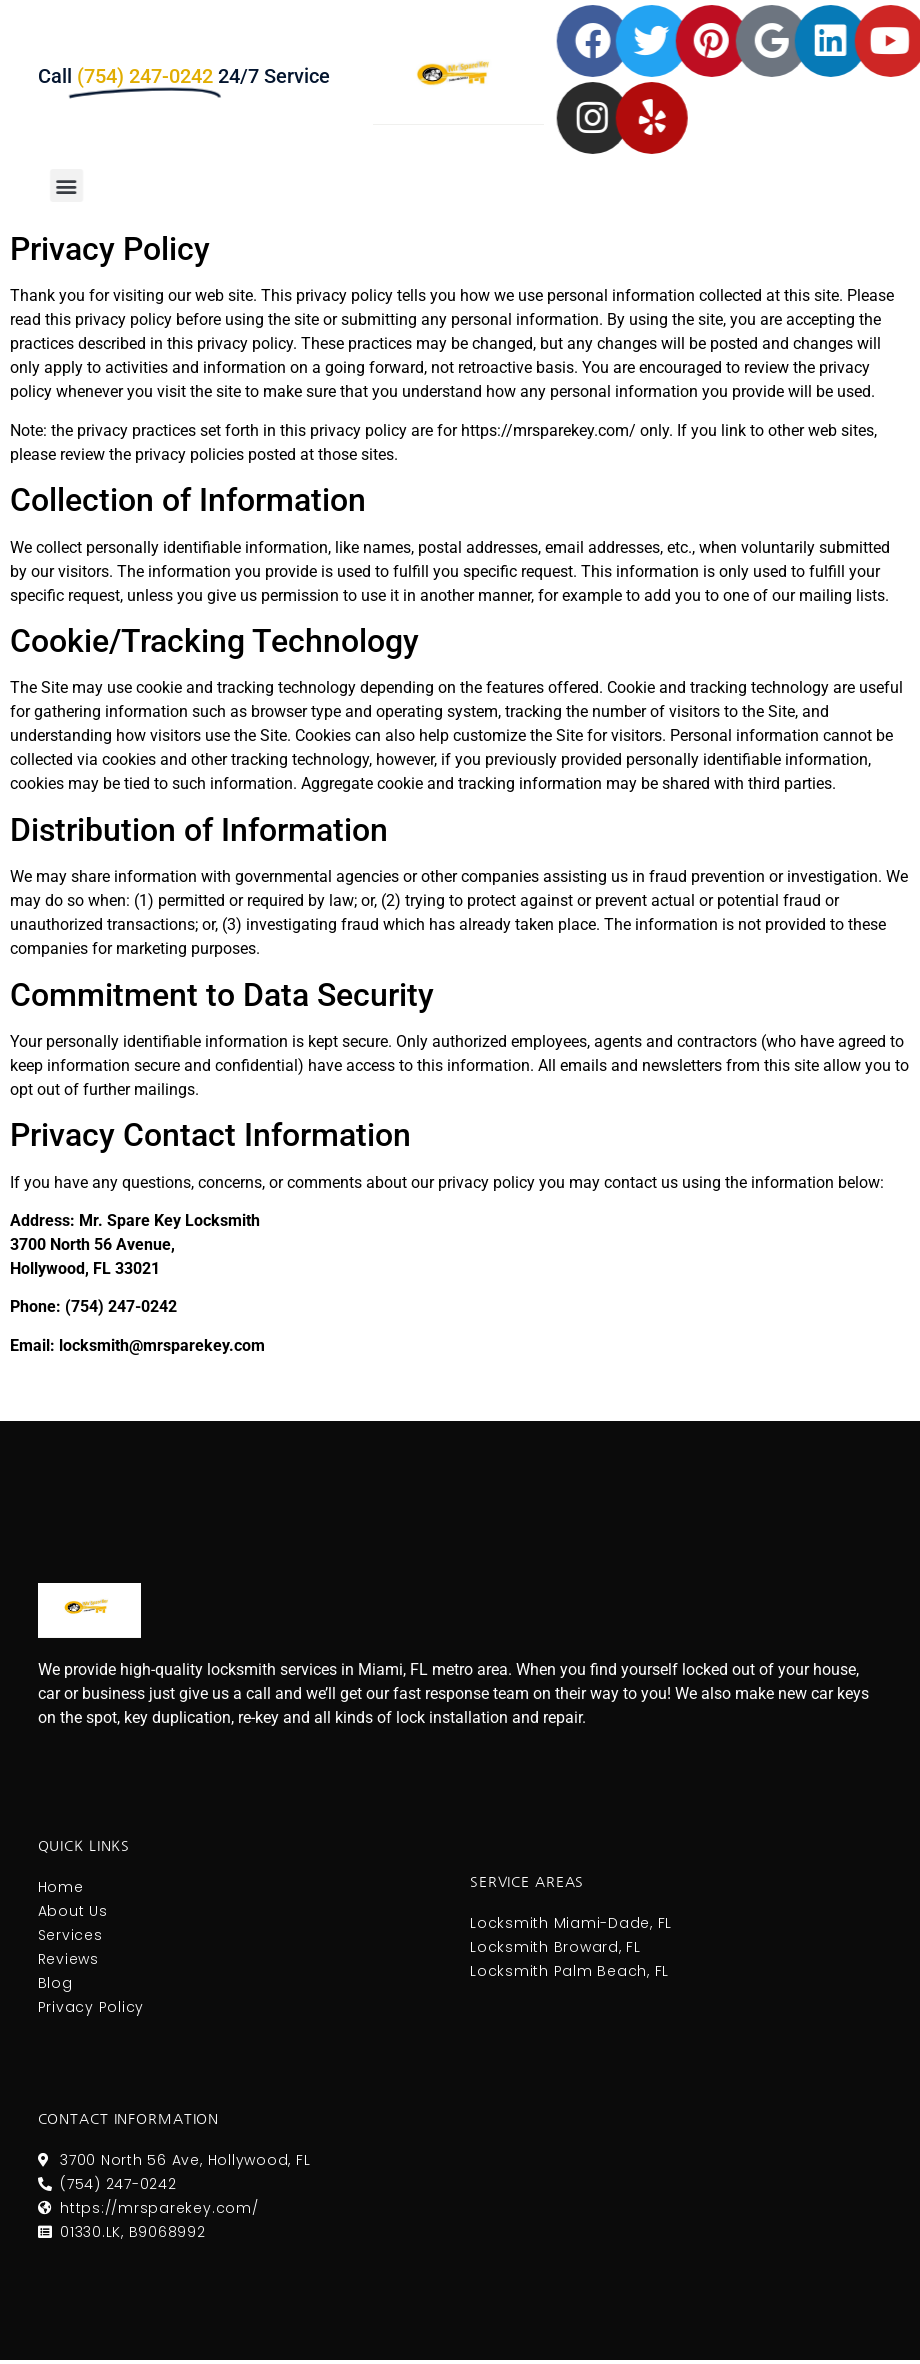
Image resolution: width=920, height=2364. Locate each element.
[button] (56, 185)
